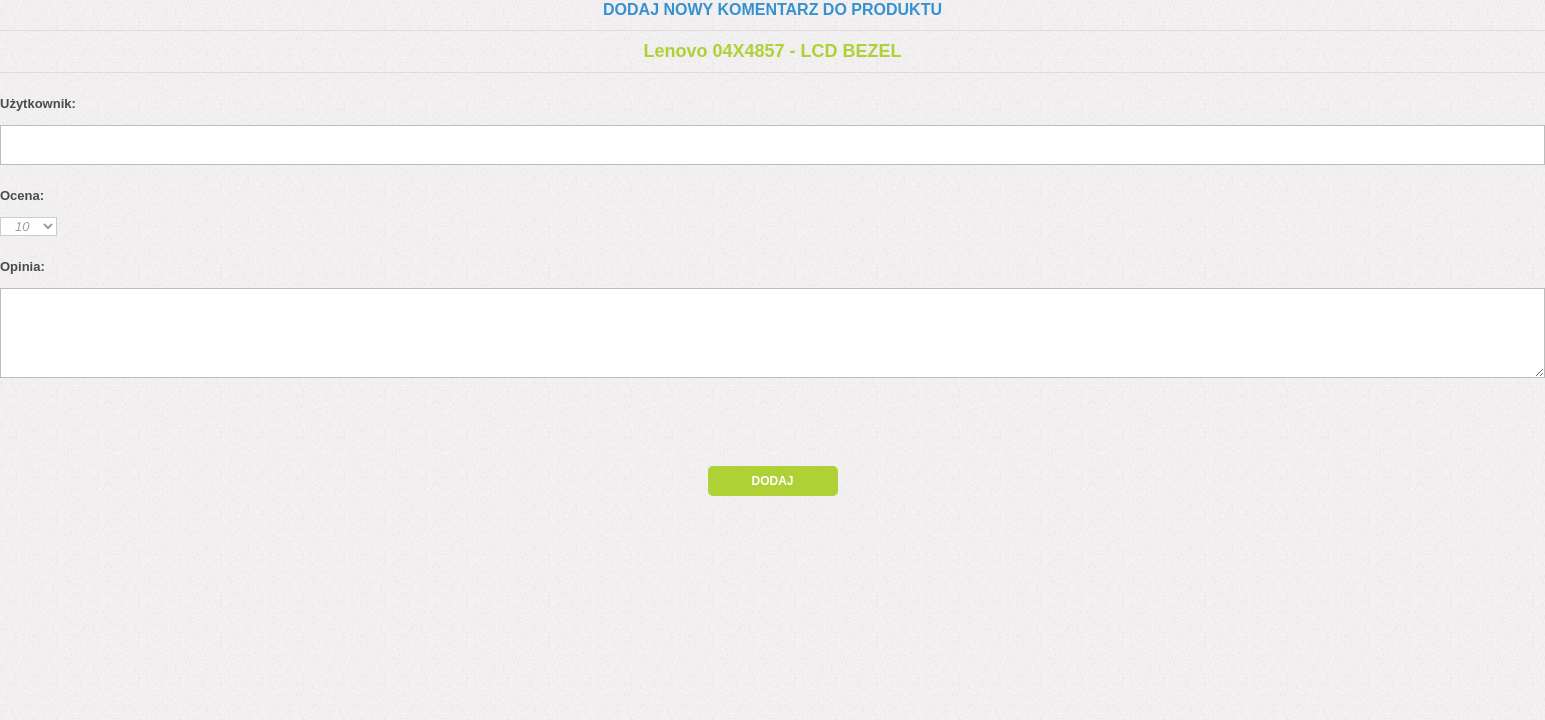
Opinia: (22, 266)
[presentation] (172, 427)
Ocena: (22, 195)
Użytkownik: (38, 103)
